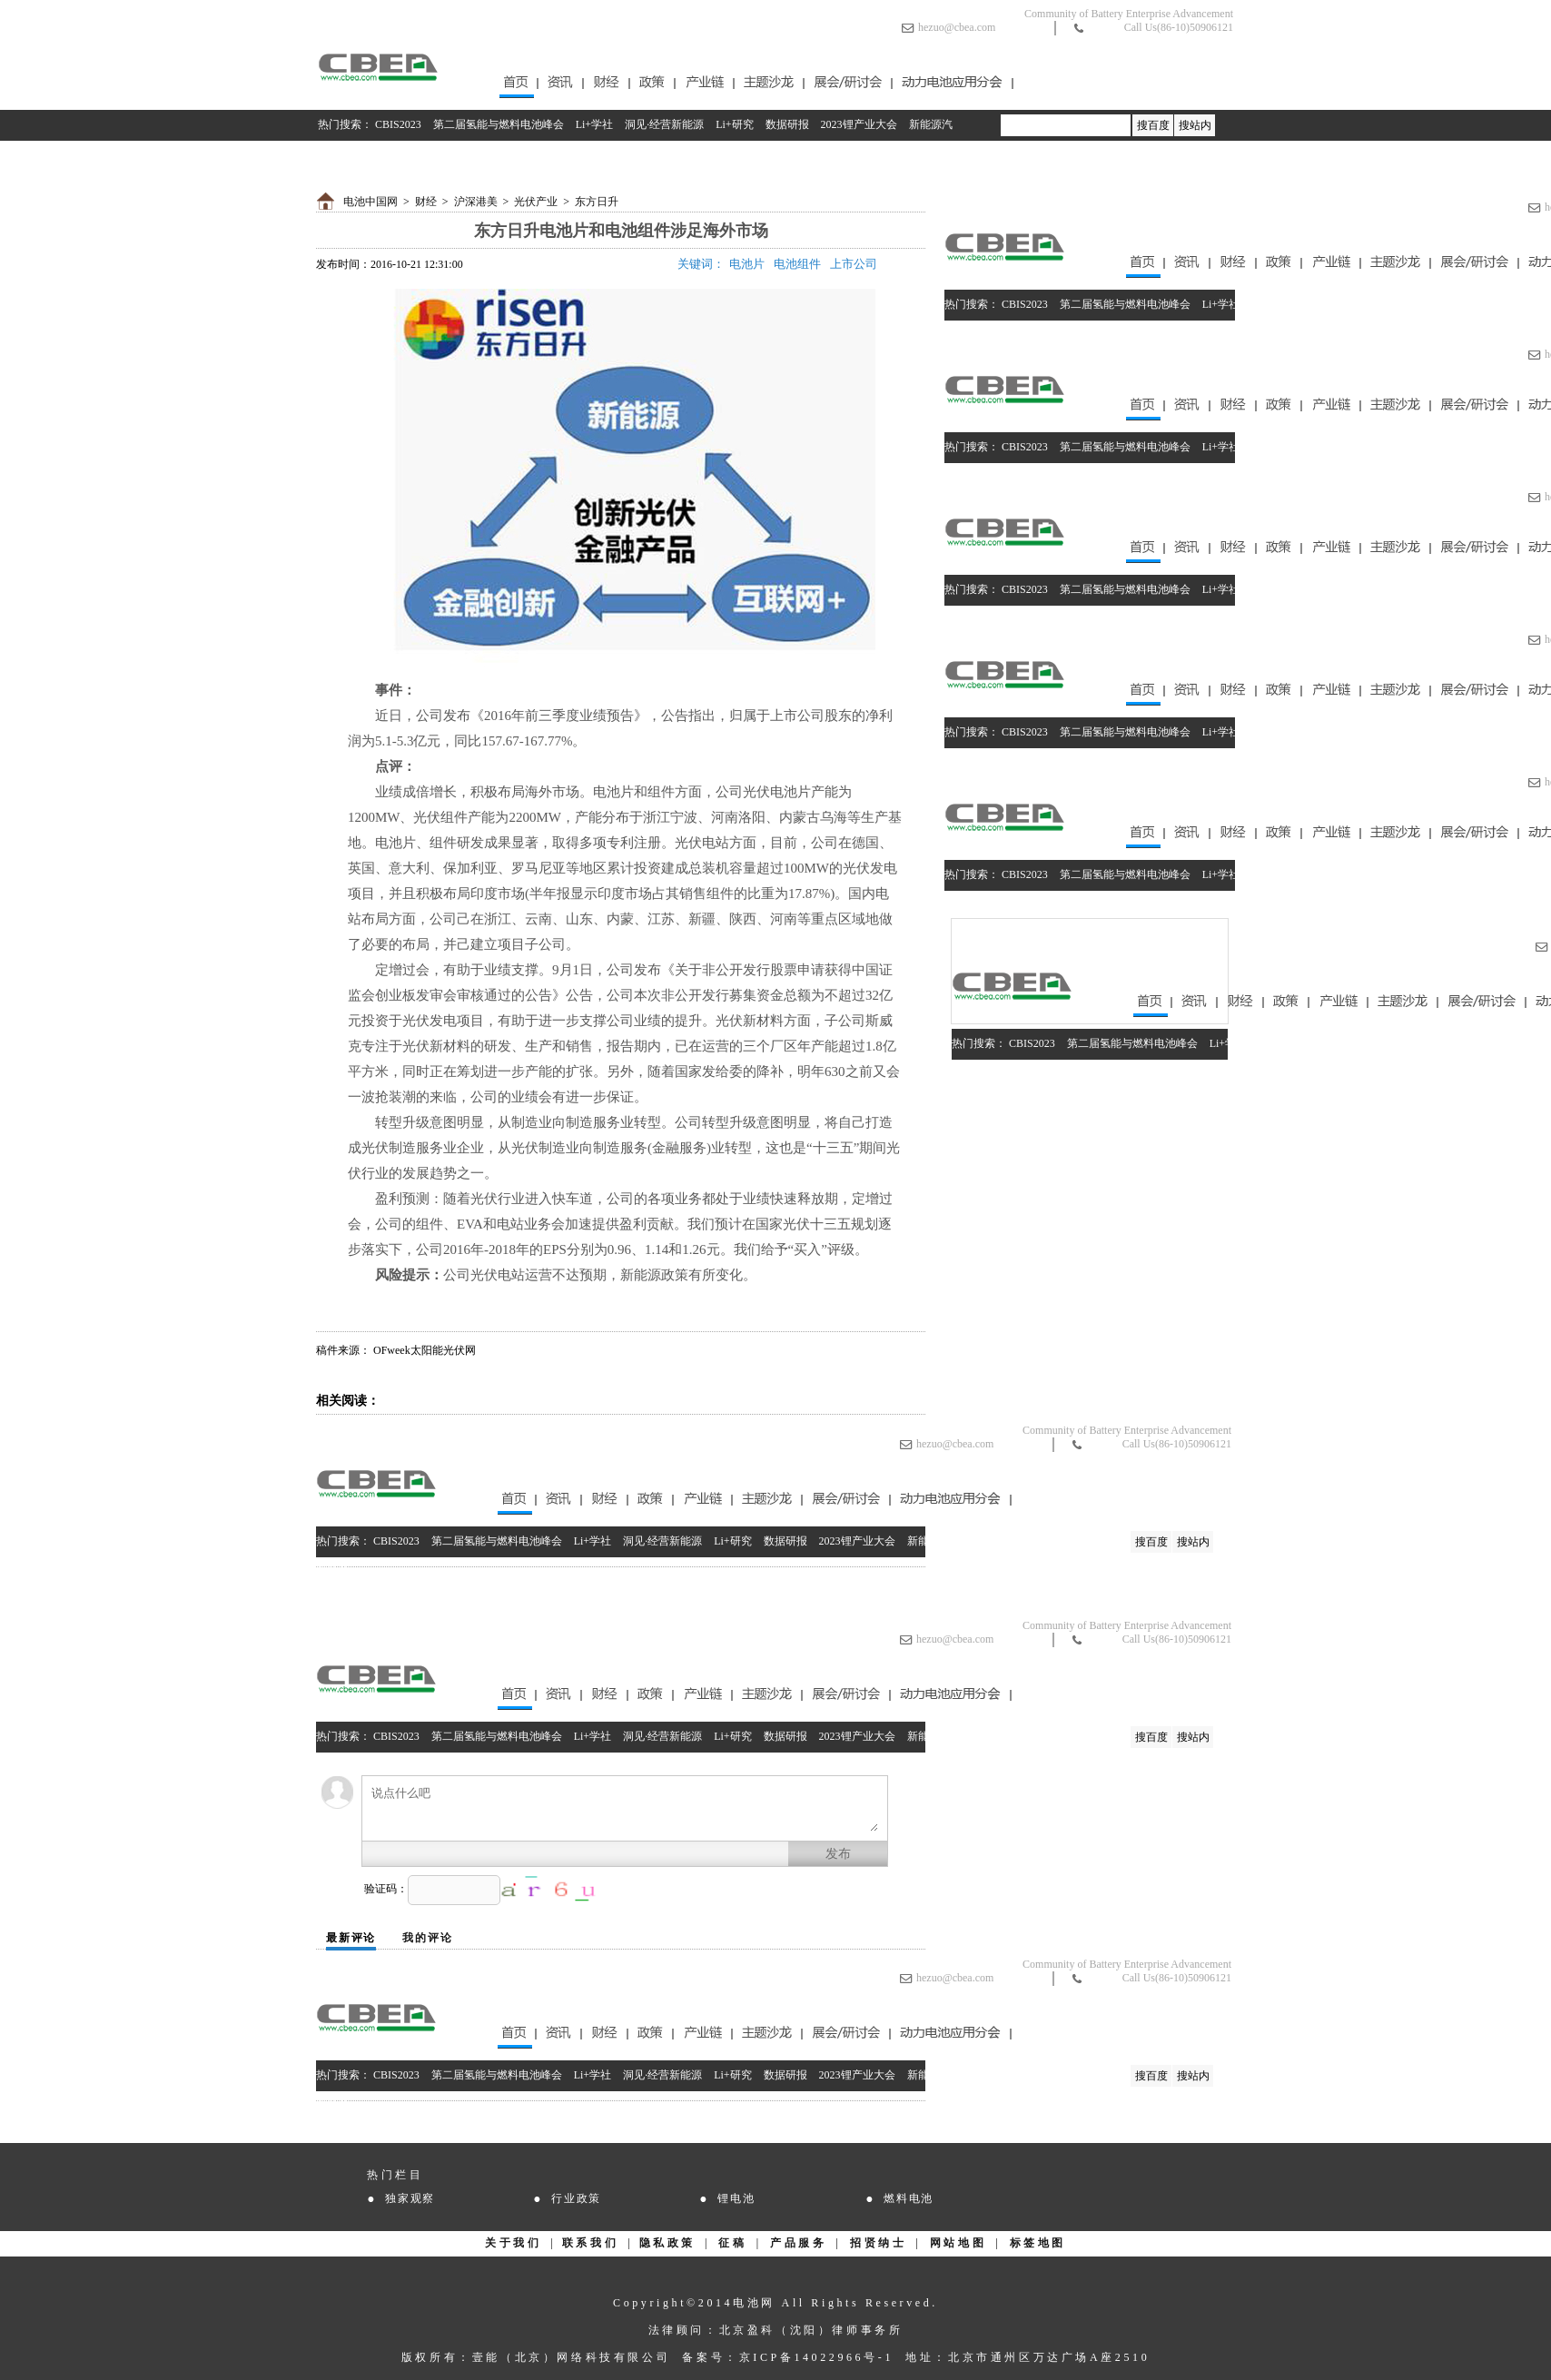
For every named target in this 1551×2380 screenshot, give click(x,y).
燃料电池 (909, 2198)
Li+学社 (594, 124)
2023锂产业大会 (859, 124)
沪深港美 (476, 201)
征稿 (732, 2243)
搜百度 (1153, 125)
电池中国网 (370, 201)
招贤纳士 (878, 2243)
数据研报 (787, 124)
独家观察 (410, 2198)
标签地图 (1038, 2243)
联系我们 (590, 2243)
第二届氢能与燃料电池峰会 (498, 124)
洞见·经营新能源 (664, 124)
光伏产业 (536, 201)
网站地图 (958, 2243)
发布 (838, 1854)
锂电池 (736, 2198)
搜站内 (1195, 125)
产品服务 (798, 2243)
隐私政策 (667, 2243)
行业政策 (576, 2198)
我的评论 (427, 1937)
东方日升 (596, 201)
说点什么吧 (624, 1808)
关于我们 (513, 2243)
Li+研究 (734, 124)
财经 (426, 201)
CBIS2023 (398, 124)
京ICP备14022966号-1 (816, 2357)
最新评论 (351, 1937)
